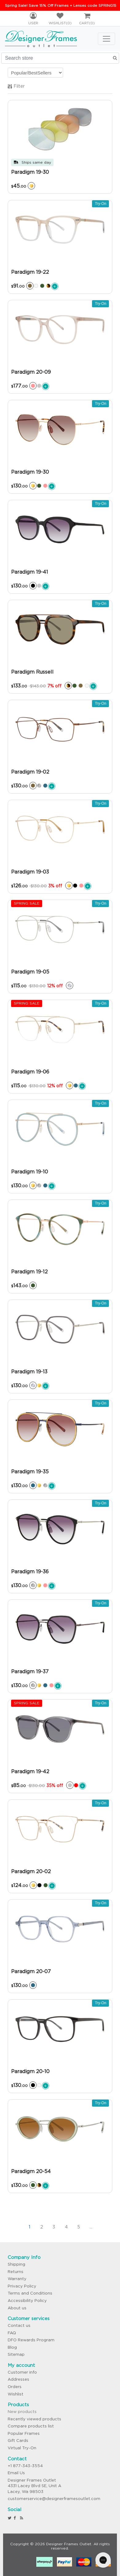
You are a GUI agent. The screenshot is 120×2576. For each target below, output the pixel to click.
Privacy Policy (22, 2286)
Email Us (16, 2472)
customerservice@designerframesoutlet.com (54, 2498)
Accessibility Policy (27, 2300)
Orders (15, 2386)
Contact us (19, 2325)
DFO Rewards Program (31, 2340)
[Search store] (60, 58)
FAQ (12, 2333)
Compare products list (31, 2426)
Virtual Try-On (22, 2448)
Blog (12, 2347)
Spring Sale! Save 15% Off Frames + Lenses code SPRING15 (60, 5)
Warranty (17, 2278)
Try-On (100, 203)
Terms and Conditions (30, 2293)
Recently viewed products (34, 2419)
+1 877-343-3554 (25, 2465)
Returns (15, 2271)
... (91, 2226)
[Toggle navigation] (106, 39)
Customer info (22, 2372)
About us (17, 2308)
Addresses (18, 2379)
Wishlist (15, 2394)
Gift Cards (18, 2440)
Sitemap (16, 2354)
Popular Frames (24, 2433)
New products (22, 2411)
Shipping (16, 2264)
